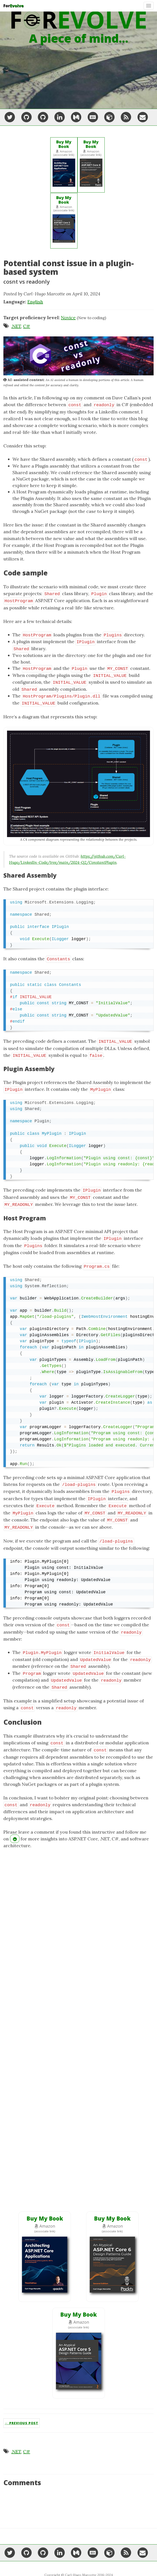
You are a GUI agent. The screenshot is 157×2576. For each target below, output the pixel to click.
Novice (68, 317)
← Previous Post (21, 2407)
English (35, 301)
